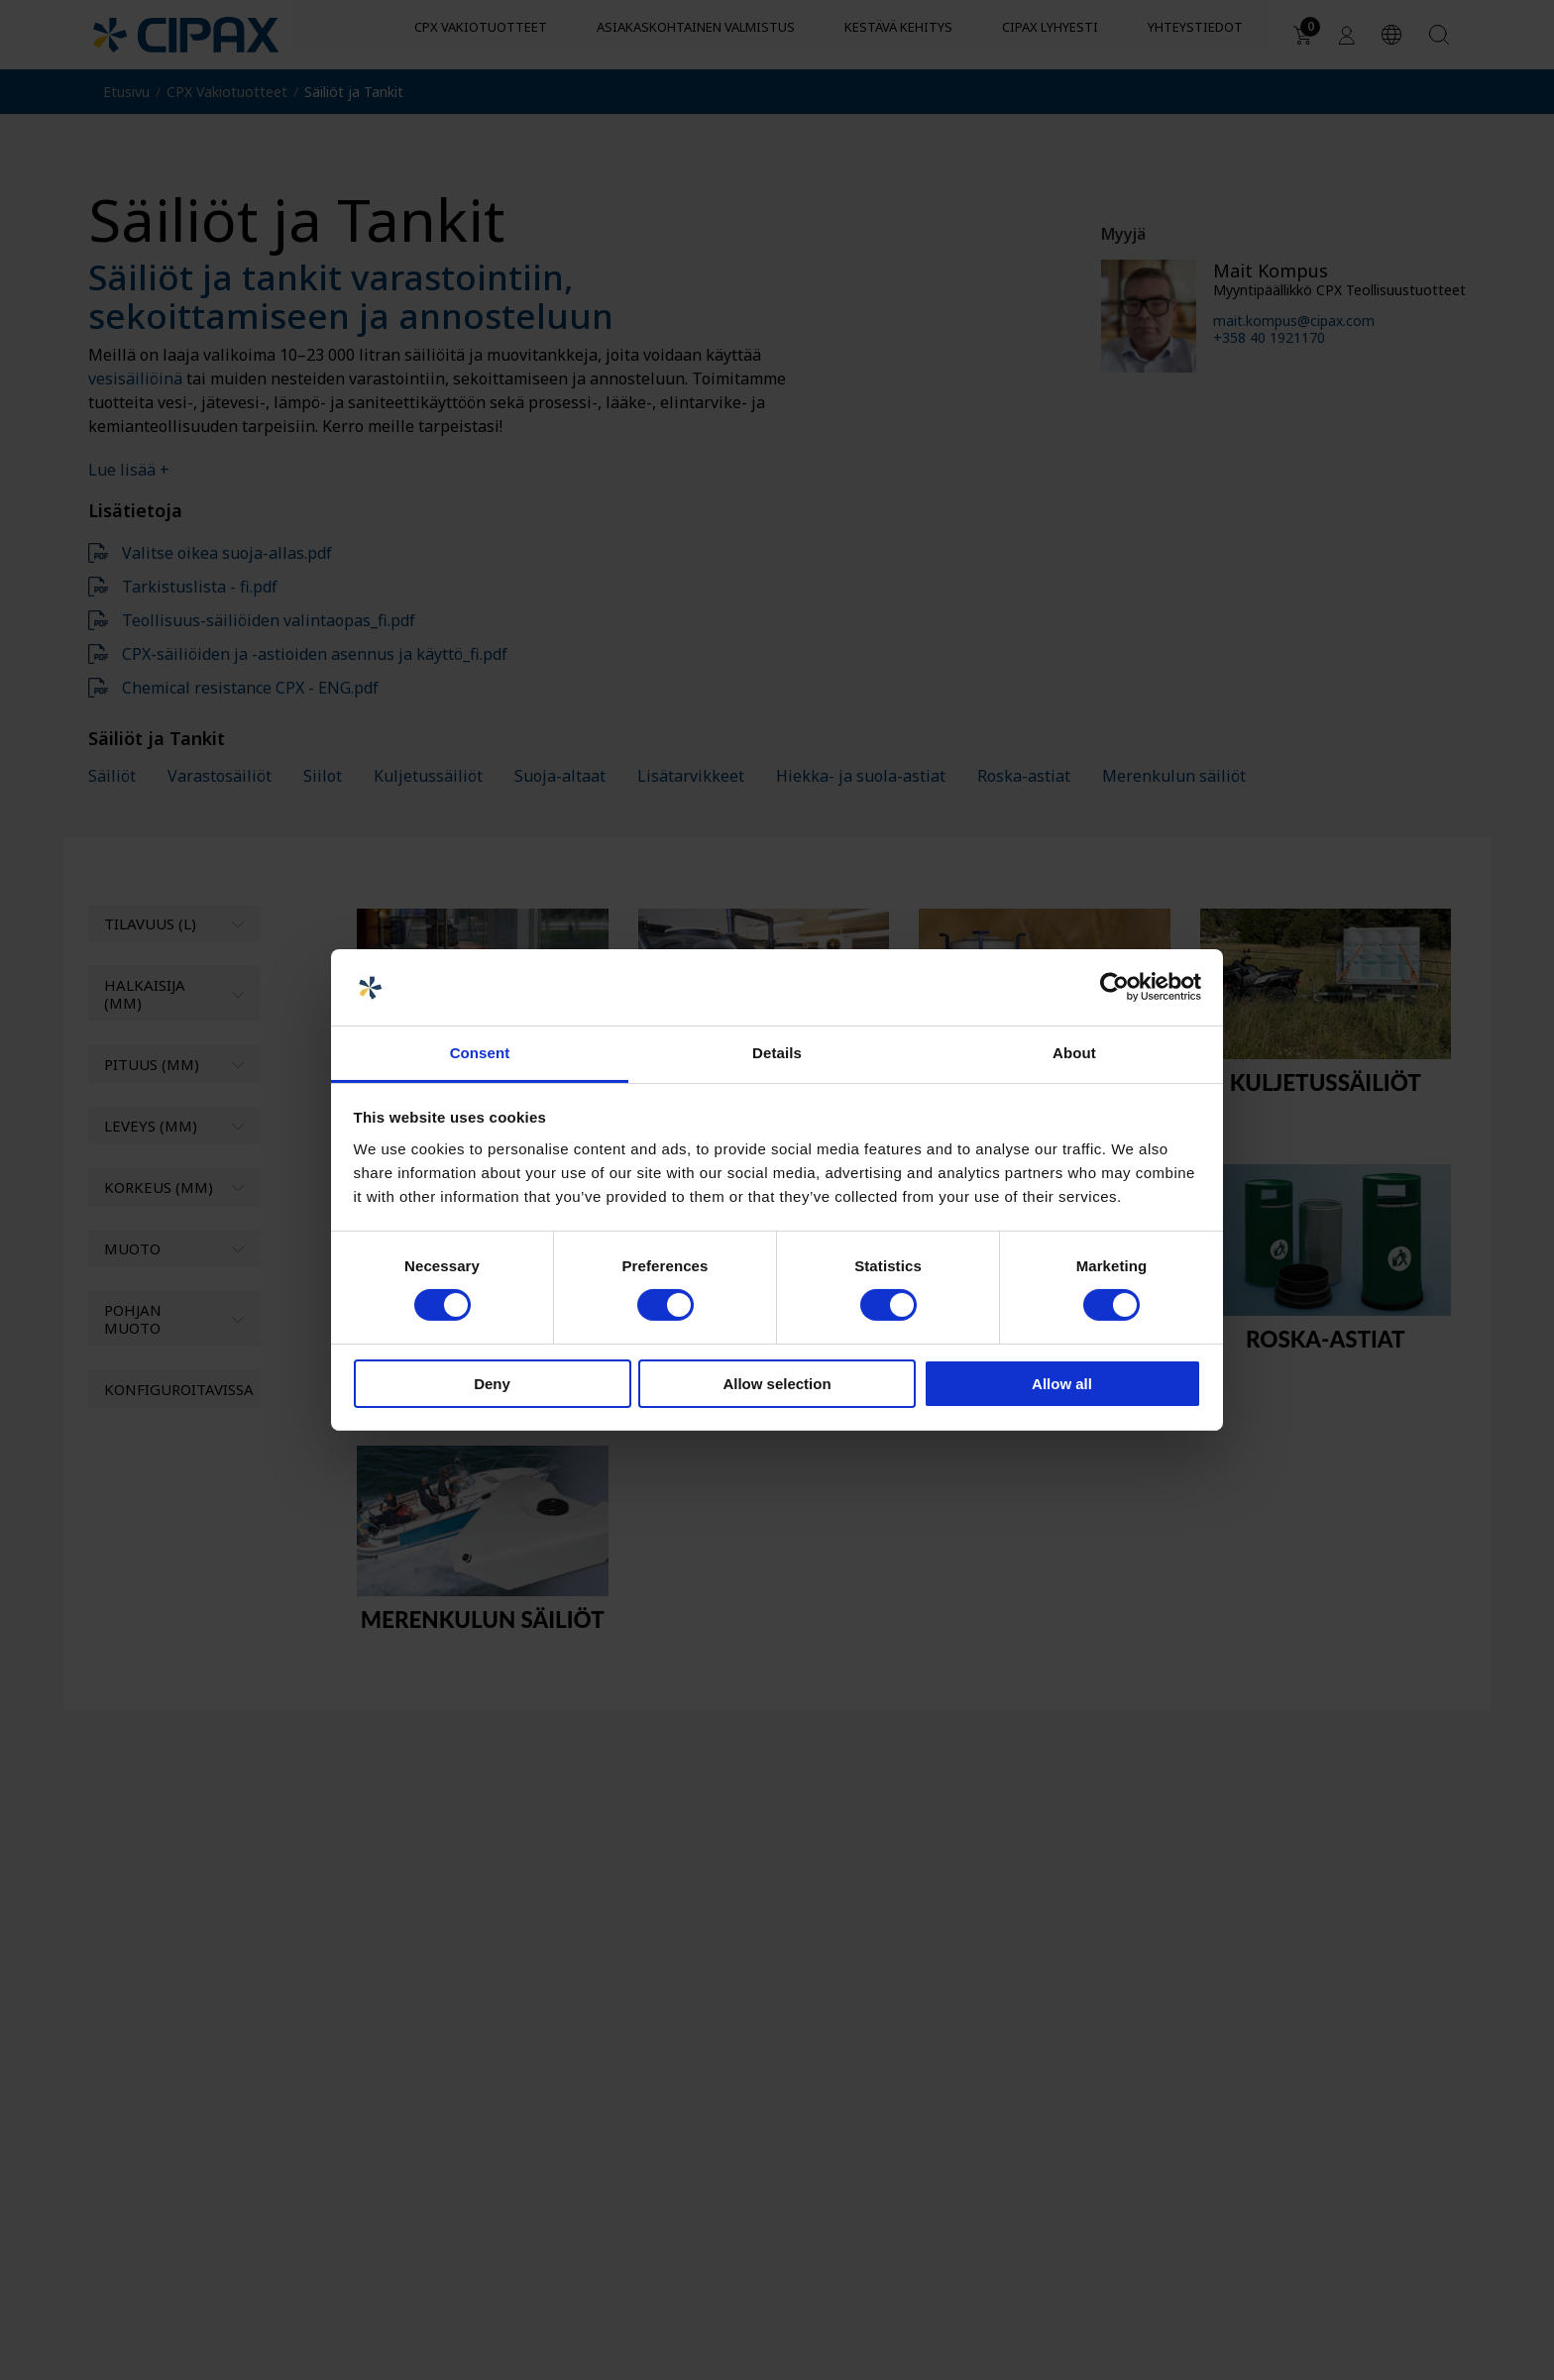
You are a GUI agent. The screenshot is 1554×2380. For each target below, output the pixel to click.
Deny (492, 1383)
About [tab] (1074, 1052)
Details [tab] (777, 1052)
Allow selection (776, 1383)
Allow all (1062, 1383)
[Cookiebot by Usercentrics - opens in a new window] (1114, 987)
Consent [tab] (480, 1052)
